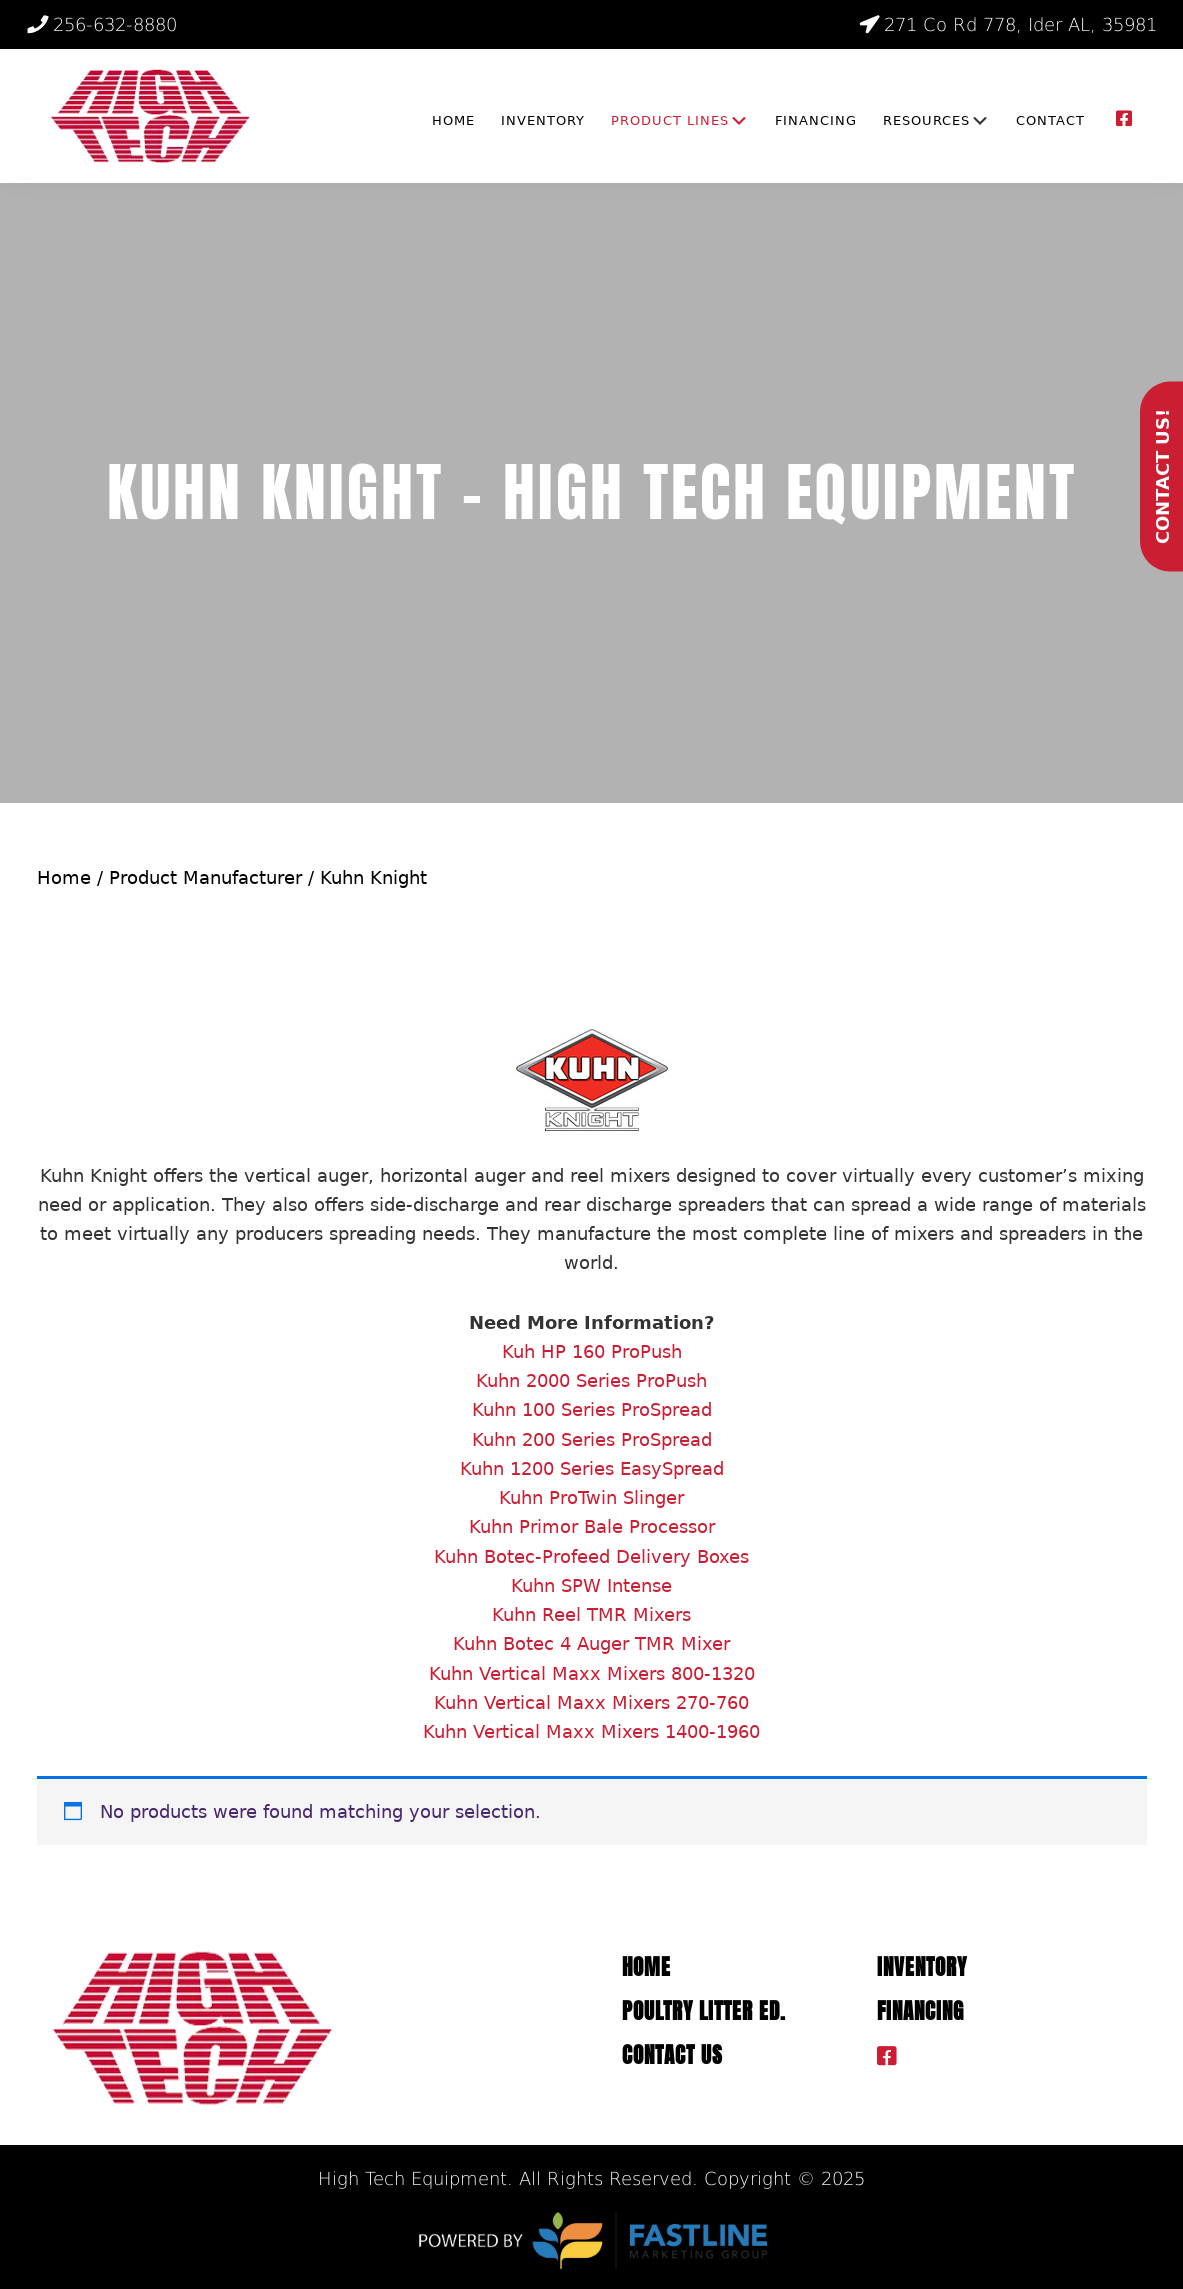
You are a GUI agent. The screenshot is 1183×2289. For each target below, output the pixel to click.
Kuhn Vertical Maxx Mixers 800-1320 (592, 1673)
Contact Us (672, 2055)
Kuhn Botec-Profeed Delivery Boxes (591, 1556)
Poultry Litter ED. (704, 2011)
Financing (920, 2011)
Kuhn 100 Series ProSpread (592, 1409)
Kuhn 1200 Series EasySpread (592, 1468)
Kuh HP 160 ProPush (592, 1351)
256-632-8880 (102, 24)
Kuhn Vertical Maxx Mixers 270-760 (591, 1702)
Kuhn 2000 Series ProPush (591, 1380)
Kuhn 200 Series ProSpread (592, 1439)
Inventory (922, 1967)
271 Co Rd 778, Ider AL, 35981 (1007, 24)
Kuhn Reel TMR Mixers (591, 1614)
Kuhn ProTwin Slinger (591, 1497)
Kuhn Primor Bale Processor (592, 1526)
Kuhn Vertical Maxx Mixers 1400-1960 (591, 1731)
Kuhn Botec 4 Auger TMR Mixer (591, 1643)
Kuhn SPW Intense (591, 1585)
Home (64, 877)
